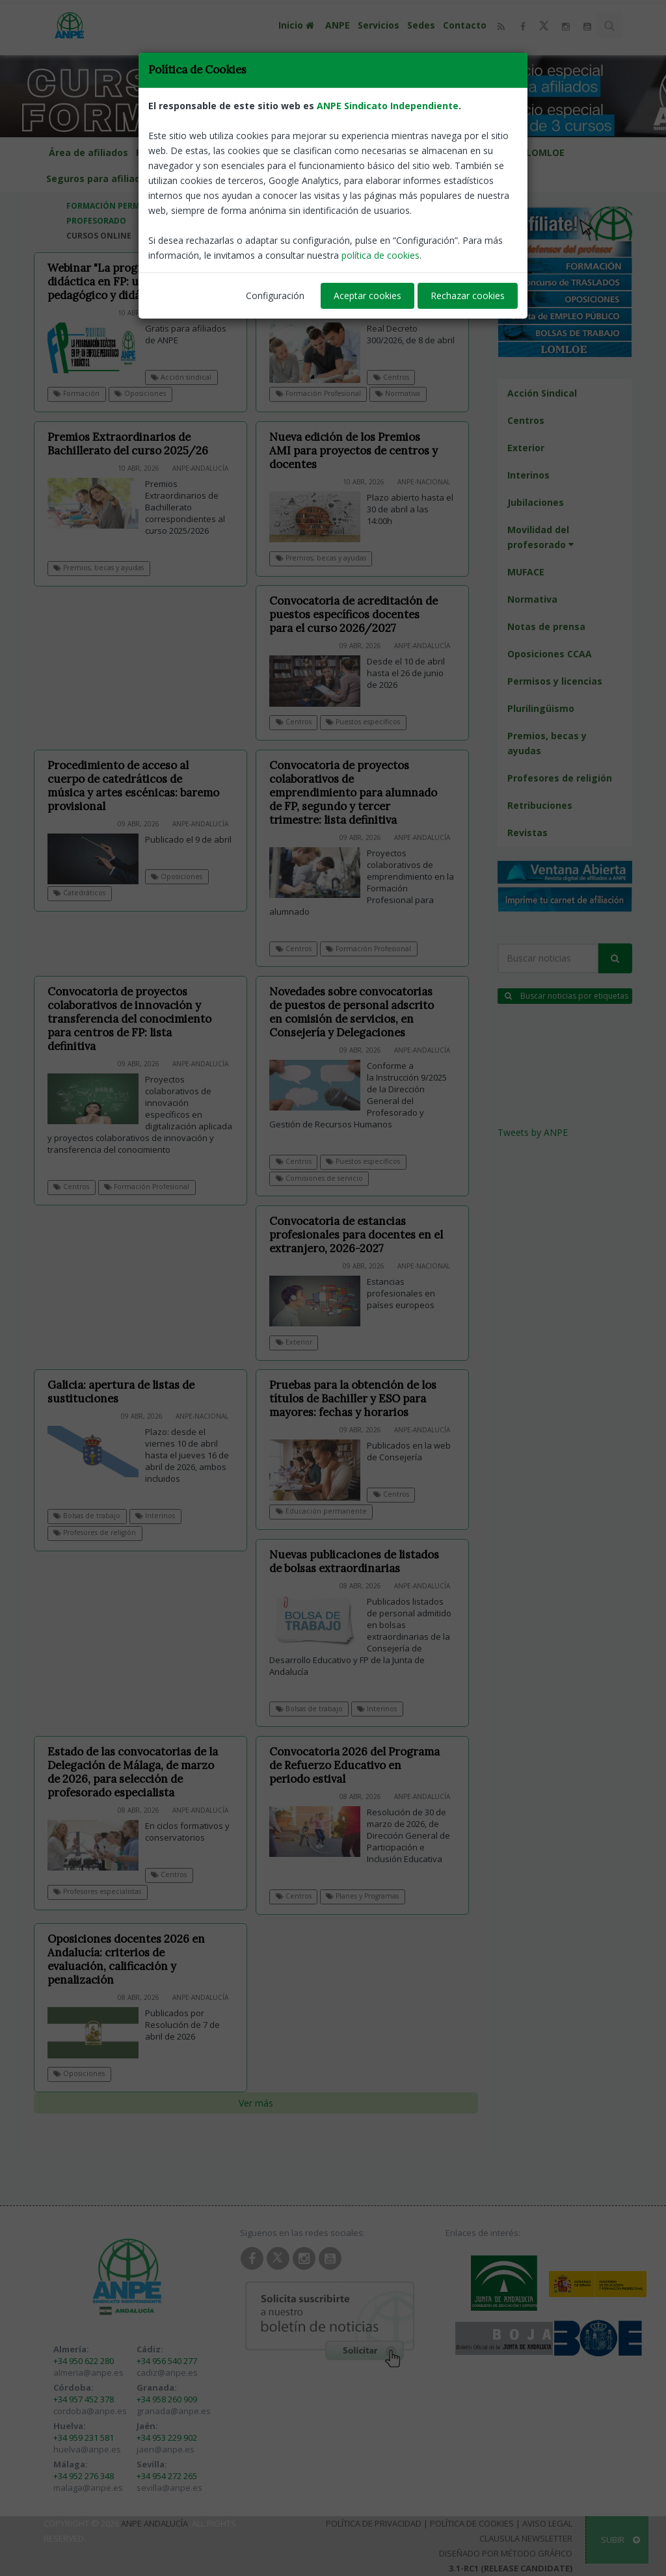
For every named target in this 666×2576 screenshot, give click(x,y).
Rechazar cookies (468, 295)
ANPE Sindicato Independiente (388, 105)
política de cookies (380, 255)
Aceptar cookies (367, 295)
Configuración (275, 295)
